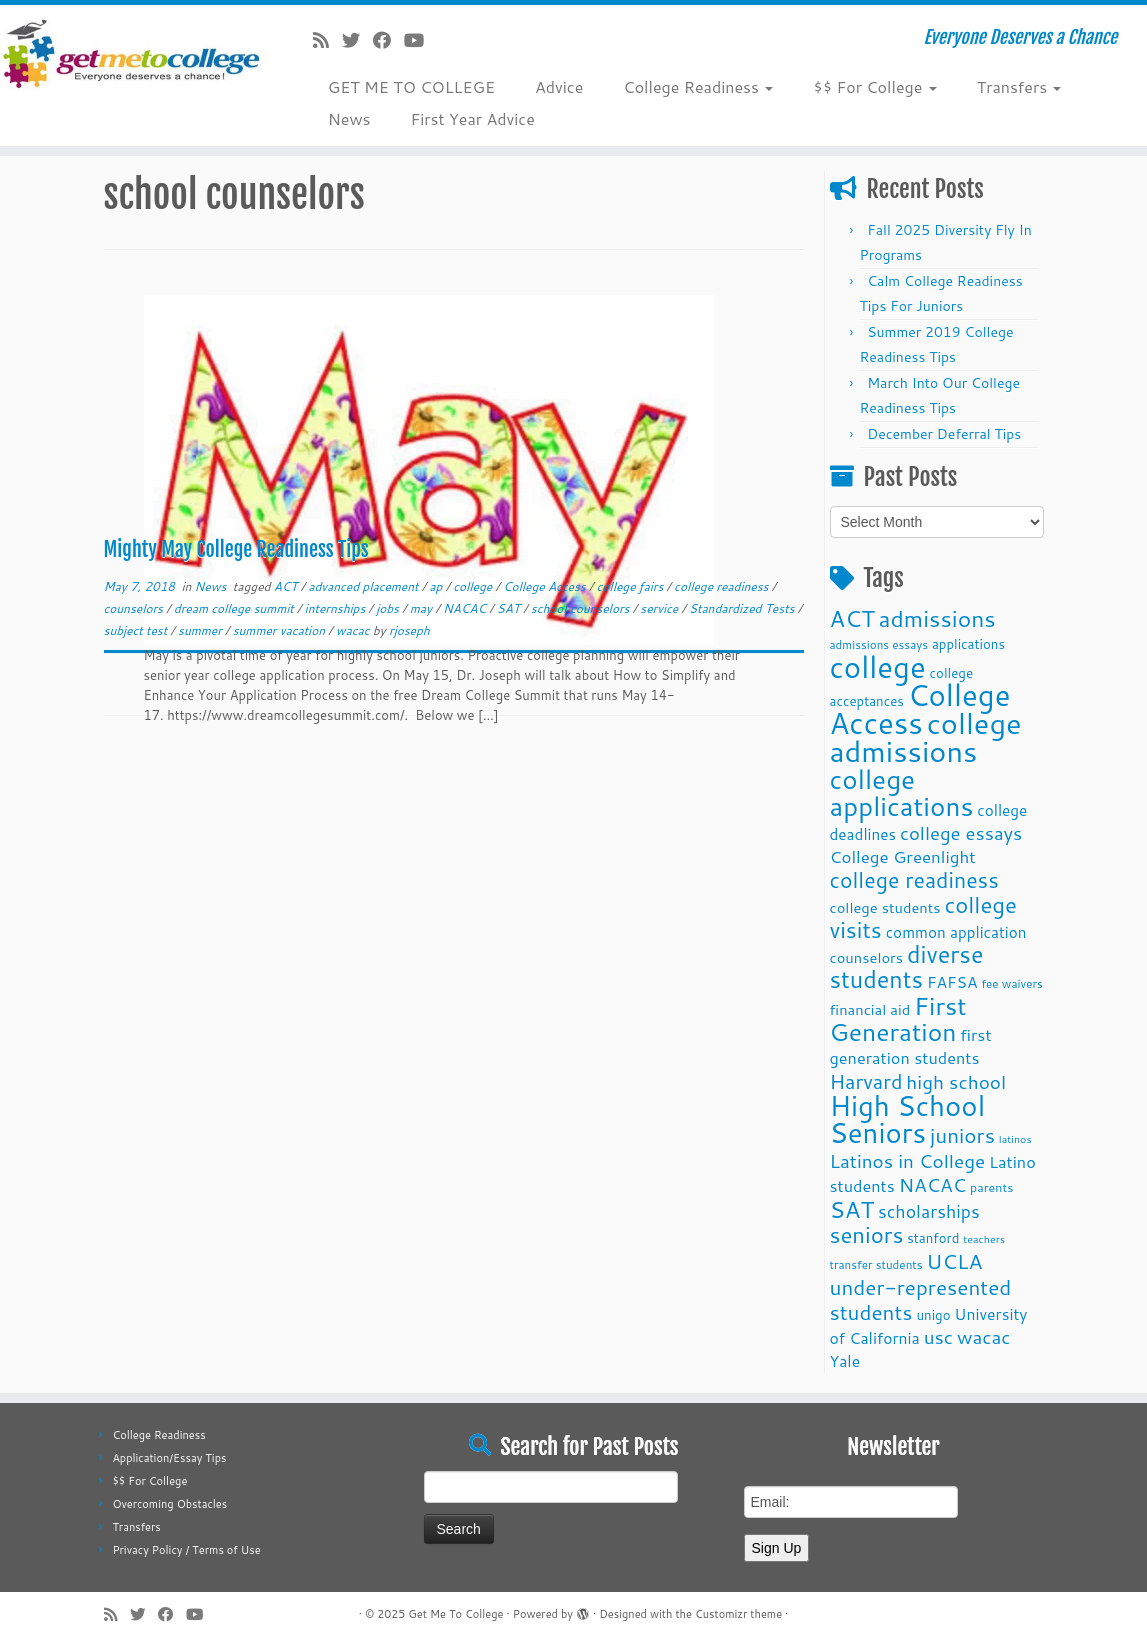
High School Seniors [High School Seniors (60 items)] (908, 1119)
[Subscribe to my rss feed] (327, 40)
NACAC (466, 608)
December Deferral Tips (944, 434)
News (349, 118)
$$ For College (874, 86)
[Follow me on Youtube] (420, 40)
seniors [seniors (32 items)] (867, 1234)
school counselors (582, 608)
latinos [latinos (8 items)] (1015, 1138)
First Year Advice (473, 118)
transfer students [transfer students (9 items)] (876, 1264)
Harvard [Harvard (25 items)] (866, 1081)
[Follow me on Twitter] (357, 40)
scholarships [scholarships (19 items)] (929, 1211)
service (660, 608)
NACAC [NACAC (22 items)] (933, 1184)
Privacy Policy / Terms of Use (186, 1550)
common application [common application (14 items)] (956, 932)
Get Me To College (455, 1614)
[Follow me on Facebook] (388, 40)
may (423, 608)
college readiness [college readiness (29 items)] (914, 880)
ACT (287, 586)
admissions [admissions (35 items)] (937, 618)
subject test (137, 630)
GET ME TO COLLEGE (411, 86)
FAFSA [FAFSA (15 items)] (952, 982)
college (474, 586)
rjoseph (409, 630)
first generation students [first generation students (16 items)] (911, 1046)
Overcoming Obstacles (169, 1504)
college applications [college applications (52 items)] (902, 792)
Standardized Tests (743, 608)
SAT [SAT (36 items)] (852, 1209)
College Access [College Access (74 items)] (920, 708)
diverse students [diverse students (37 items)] (907, 967)
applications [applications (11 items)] (968, 643)
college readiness (723, 586)
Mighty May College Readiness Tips (236, 549)
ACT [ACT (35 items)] (852, 618)
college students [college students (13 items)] (885, 907)
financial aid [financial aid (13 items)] (870, 1009)
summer (201, 630)
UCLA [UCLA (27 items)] (954, 1261)
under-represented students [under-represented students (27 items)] (921, 1299)
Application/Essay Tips (169, 1458)
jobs (389, 608)
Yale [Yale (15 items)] (845, 1361)
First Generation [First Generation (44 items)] (898, 1018)
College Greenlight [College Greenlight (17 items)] (903, 856)
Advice (559, 86)
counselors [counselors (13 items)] (867, 957)
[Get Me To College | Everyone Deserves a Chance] (134, 53)
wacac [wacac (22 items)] (984, 1336)
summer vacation (281, 630)
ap (437, 586)
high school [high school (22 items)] (956, 1081)
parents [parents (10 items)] (991, 1187)
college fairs (632, 586)
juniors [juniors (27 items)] (962, 1135)
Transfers (1019, 86)
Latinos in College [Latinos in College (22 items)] (908, 1160)
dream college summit (235, 608)
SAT (510, 608)
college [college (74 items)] (878, 666)
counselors (135, 608)
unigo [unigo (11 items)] (933, 1314)
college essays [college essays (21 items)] (961, 833)
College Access (546, 586)
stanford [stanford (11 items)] (933, 1237)
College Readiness (698, 86)
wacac (354, 630)
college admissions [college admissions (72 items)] (926, 736)
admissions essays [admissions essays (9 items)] (879, 644)
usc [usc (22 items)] (938, 1336)
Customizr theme (738, 1614)
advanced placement (365, 586)
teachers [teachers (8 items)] (984, 1238)
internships (337, 608)
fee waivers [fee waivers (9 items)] (1011, 983)
